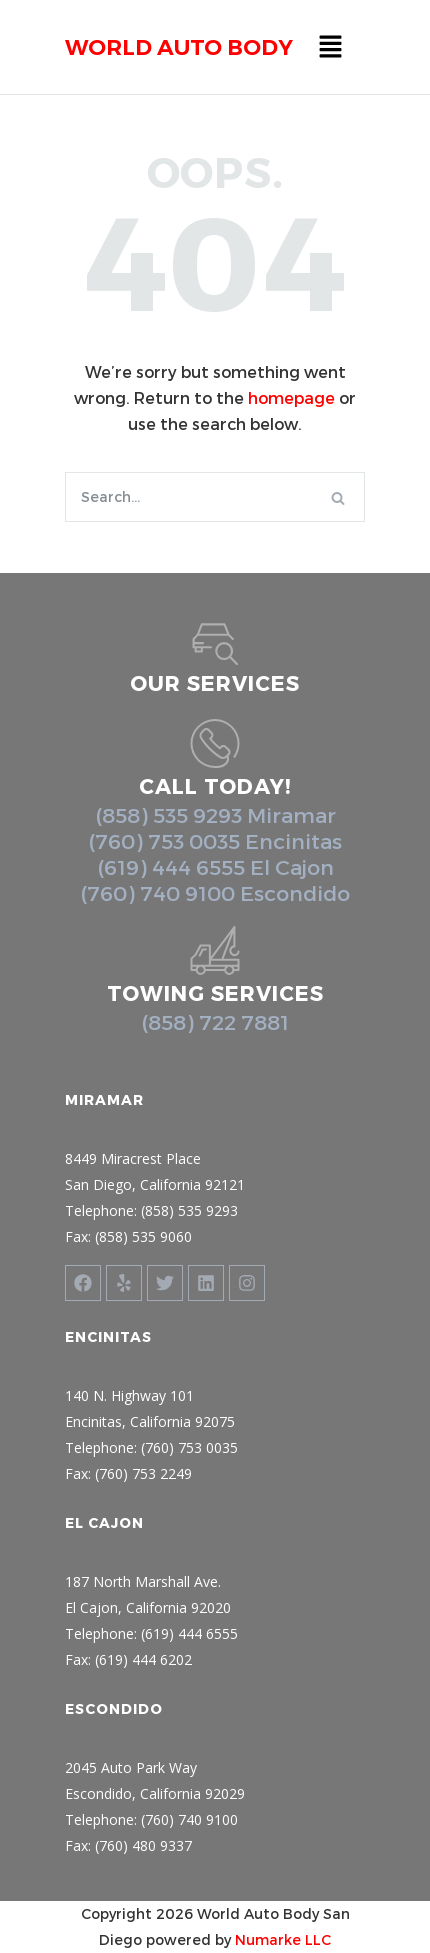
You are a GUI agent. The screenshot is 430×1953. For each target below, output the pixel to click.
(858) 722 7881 (215, 1021)
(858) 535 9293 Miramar (215, 814)
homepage (291, 397)
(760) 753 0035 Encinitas (215, 840)
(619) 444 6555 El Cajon (215, 866)
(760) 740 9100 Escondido (215, 892)
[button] (330, 47)
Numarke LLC (283, 1939)
